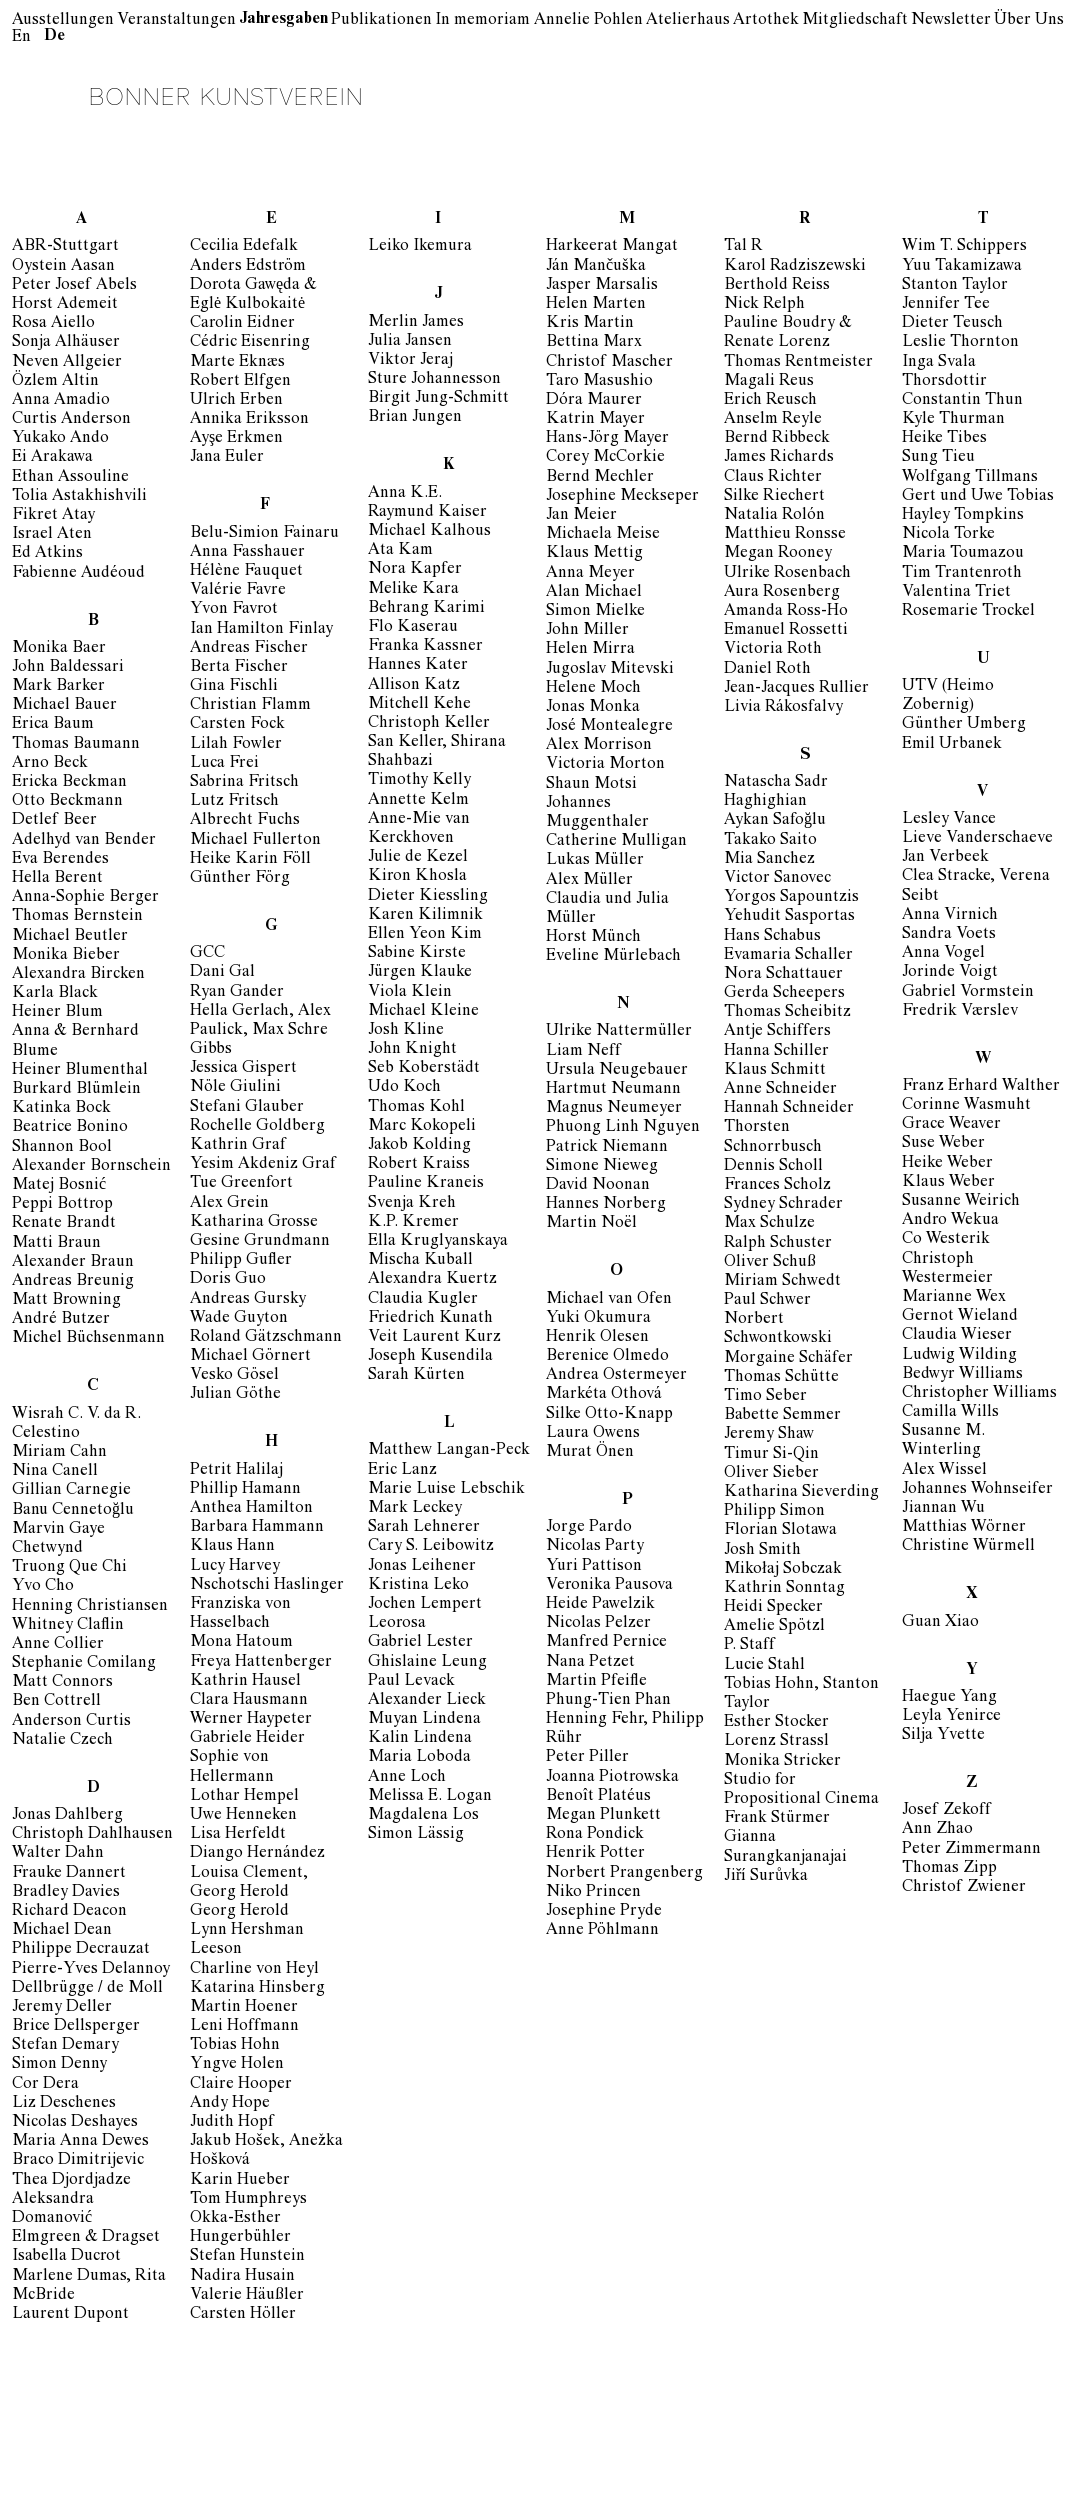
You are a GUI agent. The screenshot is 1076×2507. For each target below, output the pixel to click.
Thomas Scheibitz (787, 1013)
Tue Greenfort (241, 1184)
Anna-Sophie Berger (85, 898)
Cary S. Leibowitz (431, 1547)
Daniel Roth (767, 670)
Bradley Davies (66, 1893)
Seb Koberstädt (424, 1069)
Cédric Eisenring (250, 343)
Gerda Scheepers (784, 994)
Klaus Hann (232, 1547)
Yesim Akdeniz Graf (263, 1165)
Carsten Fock (237, 725)
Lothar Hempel (244, 1797)
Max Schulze (769, 1224)
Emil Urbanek (952, 745)
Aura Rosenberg (782, 593)
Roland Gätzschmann (266, 1338)
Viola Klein (410, 993)
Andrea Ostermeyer (616, 1376)
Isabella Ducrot (66, 2257)
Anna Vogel (943, 954)
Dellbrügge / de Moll (87, 1989)
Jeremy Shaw (769, 1435)
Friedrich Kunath (430, 1319)
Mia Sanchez (769, 860)
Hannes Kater (418, 666)
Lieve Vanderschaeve (977, 839)
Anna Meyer (590, 574)
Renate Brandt (64, 1224)
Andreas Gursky (248, 1300)
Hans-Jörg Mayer (607, 439)
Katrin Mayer (595, 420)
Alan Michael (594, 593)
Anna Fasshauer (247, 553)
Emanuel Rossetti (786, 631)
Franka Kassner (425, 647)
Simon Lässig (416, 1835)
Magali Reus (769, 382)
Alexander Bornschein (91, 1167)
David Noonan (598, 1186)
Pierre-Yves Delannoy (91, 1970)
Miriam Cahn (59, 1453)
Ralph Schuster (778, 1244)
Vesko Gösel (234, 1376)
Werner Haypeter (251, 1720)
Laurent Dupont (70, 2315)
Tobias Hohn (235, 2046)
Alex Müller (589, 881)
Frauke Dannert (69, 1874)
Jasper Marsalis (602, 286)
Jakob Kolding (419, 1146)
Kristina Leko (418, 1586)
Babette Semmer (782, 1416)
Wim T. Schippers (964, 247)
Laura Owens (593, 1434)
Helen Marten (596, 305)
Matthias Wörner (964, 1528)
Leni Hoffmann (244, 2027)
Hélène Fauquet (246, 572)
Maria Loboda (419, 1758)
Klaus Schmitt (775, 1071)
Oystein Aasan (63, 267)
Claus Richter (773, 478)
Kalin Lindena (420, 1739)
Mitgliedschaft (855, 21)
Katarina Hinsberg (257, 1989)
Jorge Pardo (589, 1528)
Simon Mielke (595, 612)
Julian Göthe (235, 1395)
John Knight (412, 1050)
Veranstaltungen (176, 21)
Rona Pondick (595, 1835)
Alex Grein (229, 1204)
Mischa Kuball (420, 1261)
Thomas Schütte (781, 1378)
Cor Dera (45, 2085)
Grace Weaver (951, 1125)
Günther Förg (240, 879)
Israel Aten (52, 535)
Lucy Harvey (235, 1567)
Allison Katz (414, 686)
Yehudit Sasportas (789, 917)
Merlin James (416, 323)
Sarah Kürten (416, 1376)
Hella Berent (57, 879)
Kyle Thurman (953, 420)
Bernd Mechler (600, 478)
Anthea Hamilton (251, 1509)
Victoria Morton (605, 765)
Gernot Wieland (960, 1317)
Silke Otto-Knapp (609, 1415)
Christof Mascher (609, 363)
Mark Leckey (415, 1509)
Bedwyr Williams (962, 1375)
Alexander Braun (73, 1263)
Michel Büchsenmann (88, 1339)
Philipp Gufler (241, 1261)
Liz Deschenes (64, 2104)
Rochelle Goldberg (257, 1127)
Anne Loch (407, 1778)
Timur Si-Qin (771, 1455)
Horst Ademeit (65, 305)
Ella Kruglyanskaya (438, 1242)
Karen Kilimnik (425, 916)
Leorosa (397, 1624)
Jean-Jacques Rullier (796, 689)
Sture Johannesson (434, 380)
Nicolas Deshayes (75, 2123)
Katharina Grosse (254, 1223)
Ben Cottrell (56, 1702)
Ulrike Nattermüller (619, 1032)
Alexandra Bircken (78, 975)
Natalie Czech (62, 1741)
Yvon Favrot (234, 610)
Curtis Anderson (71, 420)
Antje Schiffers (777, 1032)
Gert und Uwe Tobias (978, 497)
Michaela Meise (603, 535)
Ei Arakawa (52, 458)
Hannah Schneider (789, 1109)
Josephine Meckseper (622, 497)
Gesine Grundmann (260, 1242)
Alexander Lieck (427, 1701)
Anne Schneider (780, 1090)
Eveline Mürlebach (613, 957)
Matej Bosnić (59, 1186)
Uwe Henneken (243, 1816)
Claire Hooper (241, 2085)
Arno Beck (50, 764)
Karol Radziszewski (795, 267)
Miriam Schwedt (782, 1282)
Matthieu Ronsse (785, 535)
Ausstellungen (63, 21)
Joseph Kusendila (430, 1357)
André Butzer (61, 1320)
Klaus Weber (948, 1183)
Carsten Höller (243, 2315)
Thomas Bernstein (77, 917)
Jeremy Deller (62, 2008)
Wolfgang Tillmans (970, 478)
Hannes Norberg (606, 1205)
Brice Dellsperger (76, 2027)
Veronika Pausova (609, 1586)
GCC (207, 954)
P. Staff (749, 1646)
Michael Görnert (250, 1357)
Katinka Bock (61, 1109)
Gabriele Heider (247, 1739)
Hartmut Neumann (613, 1090)
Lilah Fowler (236, 745)
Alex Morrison (599, 746)
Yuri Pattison (594, 1567)
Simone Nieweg (602, 1167)
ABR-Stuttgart (65, 247)
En (21, 37)
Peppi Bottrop (62, 1205)
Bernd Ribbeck (777, 439)
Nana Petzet (590, 1663)
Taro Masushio (599, 382)
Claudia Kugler (423, 1300)
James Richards (779, 458)
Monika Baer (59, 649)
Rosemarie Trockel (968, 612)
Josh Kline (406, 1031)
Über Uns (1029, 21)
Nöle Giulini (235, 1088)
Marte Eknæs (237, 363)
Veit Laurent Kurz (434, 1338)
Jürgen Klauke (420, 973)
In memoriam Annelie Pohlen (539, 21)
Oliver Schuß (770, 1263)
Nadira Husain (242, 2277)
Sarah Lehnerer (424, 1528)
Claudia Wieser (957, 1336)
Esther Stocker (776, 1723)
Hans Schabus (772, 937)
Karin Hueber (240, 2181)
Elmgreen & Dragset (86, 2238)
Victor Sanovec (777, 879)
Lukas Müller (595, 861)
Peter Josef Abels (74, 286)
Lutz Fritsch (234, 802)
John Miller (587, 631)
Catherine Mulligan (616, 842)
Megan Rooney (778, 554)
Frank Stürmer (777, 1819)
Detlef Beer (54, 821)
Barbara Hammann (257, 1528)
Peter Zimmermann (971, 1850)
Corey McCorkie (605, 458)
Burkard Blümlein (76, 1090)
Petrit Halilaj (236, 1471)
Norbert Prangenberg (624, 1874)
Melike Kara (413, 590)
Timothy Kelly (419, 781)
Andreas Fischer (249, 649)
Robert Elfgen (240, 382)
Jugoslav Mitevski (610, 670)
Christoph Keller (429, 724)
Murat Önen (590, 1453)
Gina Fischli (234, 687)
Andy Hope (230, 2104)
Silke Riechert (774, 497)
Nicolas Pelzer (598, 1624)
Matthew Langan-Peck (449, 1451)
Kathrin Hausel (245, 1682)
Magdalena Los (423, 1816)
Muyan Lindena (424, 1720)
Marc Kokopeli (422, 1127)
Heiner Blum (57, 1013)
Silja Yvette (943, 1736)
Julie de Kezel (418, 858)
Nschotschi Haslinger (267, 1586)
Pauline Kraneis (426, 1184)
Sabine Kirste (417, 954)
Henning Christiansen (90, 1607)
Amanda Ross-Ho (786, 612)
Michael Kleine (423, 1012)
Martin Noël (591, 1224)
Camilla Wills (950, 1413)
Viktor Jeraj (410, 361)
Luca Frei (224, 764)
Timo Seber (765, 1397)
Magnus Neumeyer (614, 1109)
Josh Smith (762, 1551)
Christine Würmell (968, 1547)
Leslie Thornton (960, 343)
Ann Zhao (937, 1830)
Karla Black (55, 994)
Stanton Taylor (955, 286)
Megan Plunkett (603, 1816)
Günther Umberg (964, 725)
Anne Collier (58, 1645)
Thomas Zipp (949, 1869)
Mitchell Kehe (419, 705)
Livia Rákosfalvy (783, 708)
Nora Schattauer (783, 975)
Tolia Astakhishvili (79, 497)
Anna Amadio (61, 401)
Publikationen (381, 21)
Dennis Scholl (773, 1167)
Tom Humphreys (248, 2200)
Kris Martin (590, 324)
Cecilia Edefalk (244, 247)
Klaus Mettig (594, 554)
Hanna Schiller (776, 1052)
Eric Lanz (402, 1471)
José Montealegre (609, 727)
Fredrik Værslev (960, 1012)
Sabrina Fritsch (244, 783)
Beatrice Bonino (70, 1128)
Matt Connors (62, 1683)
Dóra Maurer (594, 401)
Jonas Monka (593, 708)
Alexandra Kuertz (432, 1280)
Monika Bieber (66, 956)
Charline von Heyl (254, 1970)
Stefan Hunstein (247, 2257)
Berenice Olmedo (607, 1357)
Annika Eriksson (249, 420)
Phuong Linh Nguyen (623, 1128)
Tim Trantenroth (962, 574)
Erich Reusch (770, 401)
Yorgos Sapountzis (791, 898)
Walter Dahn (58, 1854)
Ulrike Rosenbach (787, 574)
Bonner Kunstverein (225, 98)
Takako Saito (770, 841)
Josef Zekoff (946, 1811)
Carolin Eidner (242, 324)
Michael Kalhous (429, 532)
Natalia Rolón (774, 516)
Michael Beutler (70, 937)
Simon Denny (59, 2065)
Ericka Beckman (69, 783)
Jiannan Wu (943, 1509)
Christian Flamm (250, 706)
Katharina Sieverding (801, 1493)
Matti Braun (56, 1244)
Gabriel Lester (420, 1643)
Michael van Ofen (609, 1300)
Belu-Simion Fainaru (264, 534)
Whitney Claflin (68, 1626)
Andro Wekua (950, 1221)
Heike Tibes (944, 439)
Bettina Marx (594, 343)
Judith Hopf (232, 2123)
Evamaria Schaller (788, 956)
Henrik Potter (595, 1854)
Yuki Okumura (598, 1319)
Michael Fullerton (255, 841)
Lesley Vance (949, 820)
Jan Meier (581, 516)
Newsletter (951, 21)
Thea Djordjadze (71, 2181)
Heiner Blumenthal (80, 1071)
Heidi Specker (773, 1608)
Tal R (743, 247)
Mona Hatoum (241, 1643)
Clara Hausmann (249, 1701)
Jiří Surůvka (766, 1877)
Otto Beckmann (67, 802)
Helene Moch (593, 689)
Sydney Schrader (783, 1205)
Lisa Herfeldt (238, 1835)
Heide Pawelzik (600, 1605)
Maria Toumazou (963, 554)
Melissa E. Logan (430, 1797)
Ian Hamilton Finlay (261, 630)
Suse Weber (943, 1144)
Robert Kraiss (419, 1165)
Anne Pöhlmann (602, 1931)
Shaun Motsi (591, 785)
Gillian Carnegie (71, 1491)
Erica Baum (53, 725)
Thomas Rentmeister (798, 363)
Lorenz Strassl (776, 1742)
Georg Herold (239, 1912)
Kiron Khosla (417, 877)
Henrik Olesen (597, 1338)
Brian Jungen (415, 418)
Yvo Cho (43, 1587)
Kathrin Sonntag (784, 1589)
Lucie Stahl (764, 1666)
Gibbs (211, 1050)
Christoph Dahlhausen (92, 1835)
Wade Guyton (239, 1319)
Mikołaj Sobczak (783, 1570)
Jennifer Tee (946, 305)
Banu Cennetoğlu (73, 1511)
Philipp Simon (774, 1512)
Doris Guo (228, 1280)
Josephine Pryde (604, 1912)
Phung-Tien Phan (608, 1701)
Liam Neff (583, 1052)
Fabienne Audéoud (78, 574)
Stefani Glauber (247, 1108)
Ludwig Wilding (959, 1356)
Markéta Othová (604, 1395)
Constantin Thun (962, 401)
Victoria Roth (773, 650)
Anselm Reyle (773, 420)
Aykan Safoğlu (775, 821)
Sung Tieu (938, 458)
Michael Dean (62, 1931)
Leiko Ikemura (420, 247)
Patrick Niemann (607, 1148)
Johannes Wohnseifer (977, 1490)
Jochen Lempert (425, 1605)
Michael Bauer (64, 706)
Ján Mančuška (596, 267)
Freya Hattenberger (261, 1663)
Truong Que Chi (69, 1568)
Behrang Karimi (426, 609)
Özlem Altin (55, 382)
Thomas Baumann (76, 745)
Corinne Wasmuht (966, 1106)
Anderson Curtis (71, 1722)
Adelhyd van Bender (84, 841)
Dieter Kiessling (428, 897)
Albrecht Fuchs (245, 821)
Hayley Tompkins (963, 516)
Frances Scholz (777, 1186)
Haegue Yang (949, 1698)
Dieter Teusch (952, 324)
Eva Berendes (60, 860)
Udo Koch (404, 1088)
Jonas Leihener (422, 1567)
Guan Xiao (940, 1623)
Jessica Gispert (243, 1069)
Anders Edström (248, 267)
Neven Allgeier (67, 363)
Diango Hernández (257, 1854)
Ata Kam (400, 551)
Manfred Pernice (606, 1643)
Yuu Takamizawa (962, 267)
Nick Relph (764, 305)
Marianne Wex (954, 1298)
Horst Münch (593, 938)
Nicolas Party (595, 1547)
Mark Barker (58, 687)
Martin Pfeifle (596, 1682)
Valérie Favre (238, 591)
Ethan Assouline (70, 478)
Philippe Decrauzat (81, 1950)
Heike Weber (947, 1164)
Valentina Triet (956, 593)
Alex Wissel (944, 1471)
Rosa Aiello (53, 324)
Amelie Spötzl (774, 1627)
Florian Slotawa (780, 1531)
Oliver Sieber (771, 1474)
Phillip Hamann (245, 1490)
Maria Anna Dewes (80, 2142)
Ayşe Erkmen (236, 439)
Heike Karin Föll (250, 860)
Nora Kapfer (415, 570)
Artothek (766, 21)
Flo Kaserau (413, 628)
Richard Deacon (69, 1912)
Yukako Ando (60, 439)
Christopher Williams (979, 1394)
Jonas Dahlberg (67, 1816)
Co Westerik (946, 1240)
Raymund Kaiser (427, 513)
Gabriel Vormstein (968, 993)
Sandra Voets (949, 935)
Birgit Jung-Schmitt (438, 399)
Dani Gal (222, 973)
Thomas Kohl (416, 1108)
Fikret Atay (53, 516)
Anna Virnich (950, 916)
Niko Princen (593, 1893)
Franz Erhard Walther (981, 1087)
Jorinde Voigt (950, 973)
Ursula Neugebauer (617, 1071)
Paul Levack (411, 1682)
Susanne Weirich (961, 1202)
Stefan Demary (65, 2046)
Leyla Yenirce (951, 1717)
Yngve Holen (237, 2065)
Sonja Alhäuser (66, 343)
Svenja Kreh (412, 1204)
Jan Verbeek (945, 858)
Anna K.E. (405, 494)
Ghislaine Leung (427, 1663)
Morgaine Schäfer (788, 1359)
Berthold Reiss (777, 286)
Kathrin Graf (238, 1146)
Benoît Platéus (598, 1797)
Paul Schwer (767, 1301)
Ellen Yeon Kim (425, 935)
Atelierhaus (688, 21)
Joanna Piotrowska (612, 1778)
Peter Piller (587, 1758)
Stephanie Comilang (84, 1664)
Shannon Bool (62, 1148)
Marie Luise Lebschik (446, 1490)
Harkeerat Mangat (612, 247)
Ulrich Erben (236, 401)
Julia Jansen (410, 342)
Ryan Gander (237, 993)
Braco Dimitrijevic (78, 2161)
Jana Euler (227, 458)
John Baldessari (68, 668)
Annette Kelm (418, 801)
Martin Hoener (244, 2008)
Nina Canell (55, 1472)
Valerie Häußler (247, 2296)
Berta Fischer (239, 668)
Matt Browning (66, 1301)
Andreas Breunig (73, 1282)
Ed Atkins (47, 554)
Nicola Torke (948, 535)
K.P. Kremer (413, 1223)
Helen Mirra (590, 650)
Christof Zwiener (964, 1888)
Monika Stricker (782, 1762)
